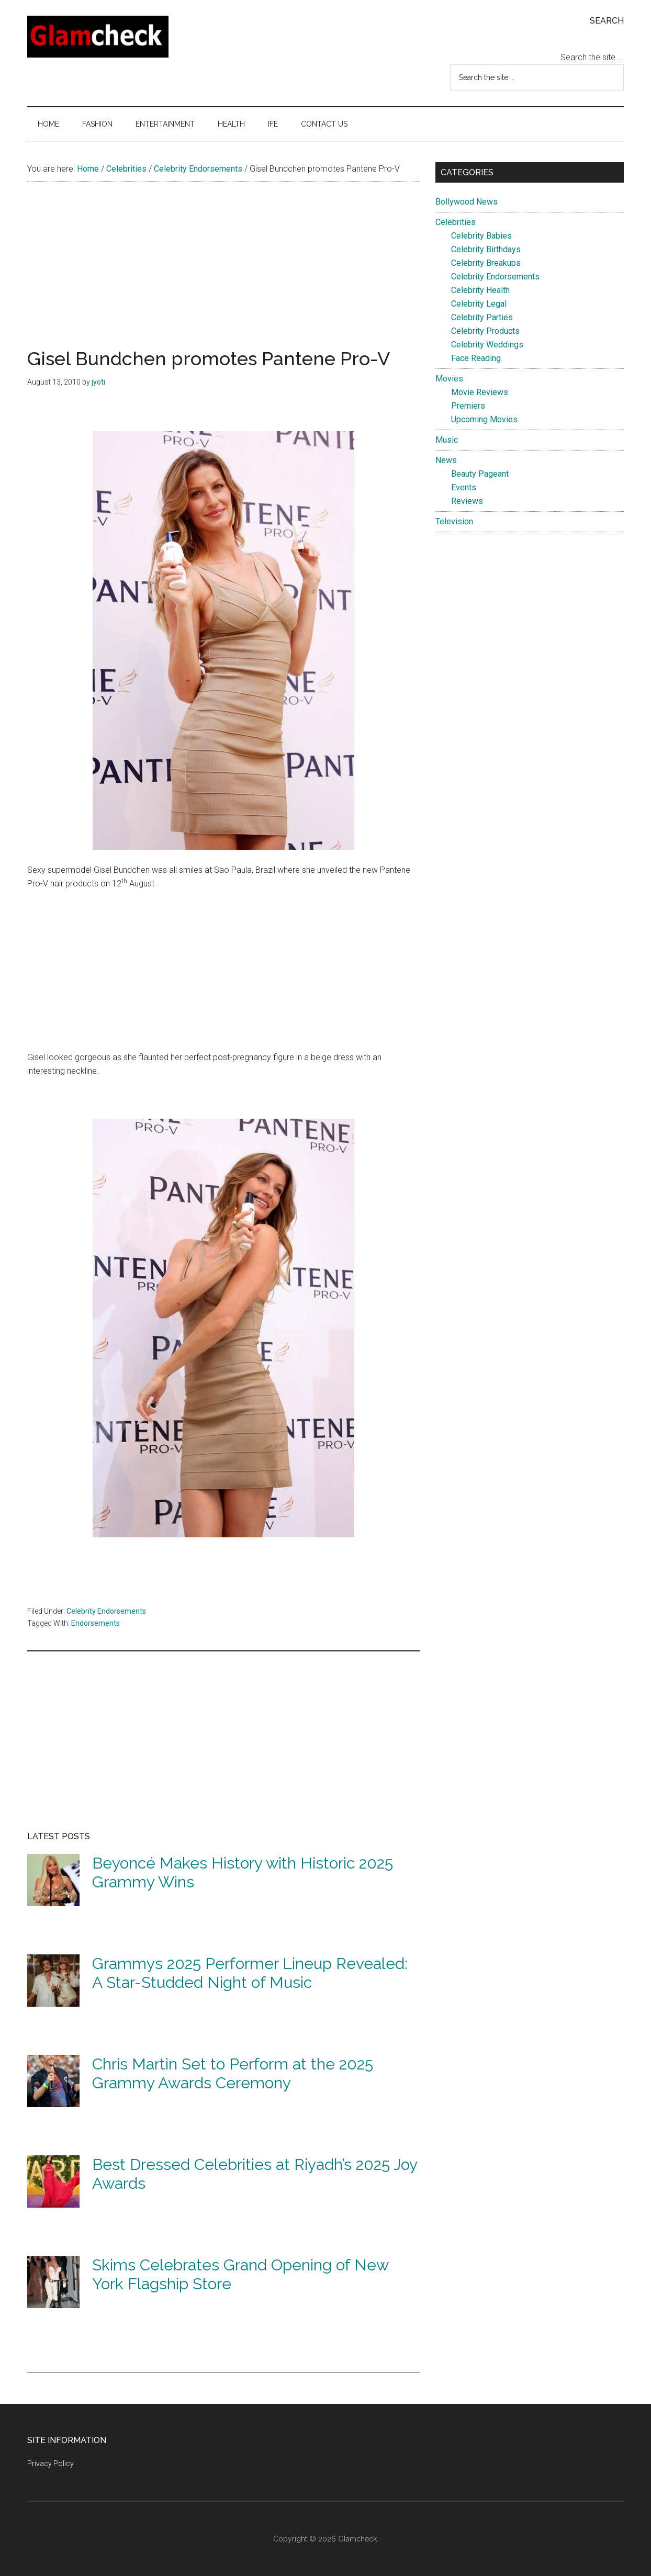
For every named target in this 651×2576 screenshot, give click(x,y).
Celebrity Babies (481, 236)
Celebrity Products (485, 331)
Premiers (468, 406)
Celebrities (455, 222)
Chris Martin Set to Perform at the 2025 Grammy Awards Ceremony (232, 2073)
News (446, 460)
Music (446, 440)
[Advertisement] (223, 276)
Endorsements (95, 1623)
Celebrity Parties (482, 317)
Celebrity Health (480, 290)
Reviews (467, 501)
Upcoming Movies (484, 419)
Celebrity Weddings (487, 345)
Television (454, 521)
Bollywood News (466, 202)
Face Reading (476, 358)
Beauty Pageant (480, 474)
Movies (449, 379)
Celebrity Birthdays (486, 249)
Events (463, 487)
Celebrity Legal (479, 304)
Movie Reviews (479, 392)
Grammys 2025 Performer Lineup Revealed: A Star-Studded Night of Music (250, 1973)
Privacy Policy (50, 2463)
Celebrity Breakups (486, 263)
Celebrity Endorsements (106, 1611)
